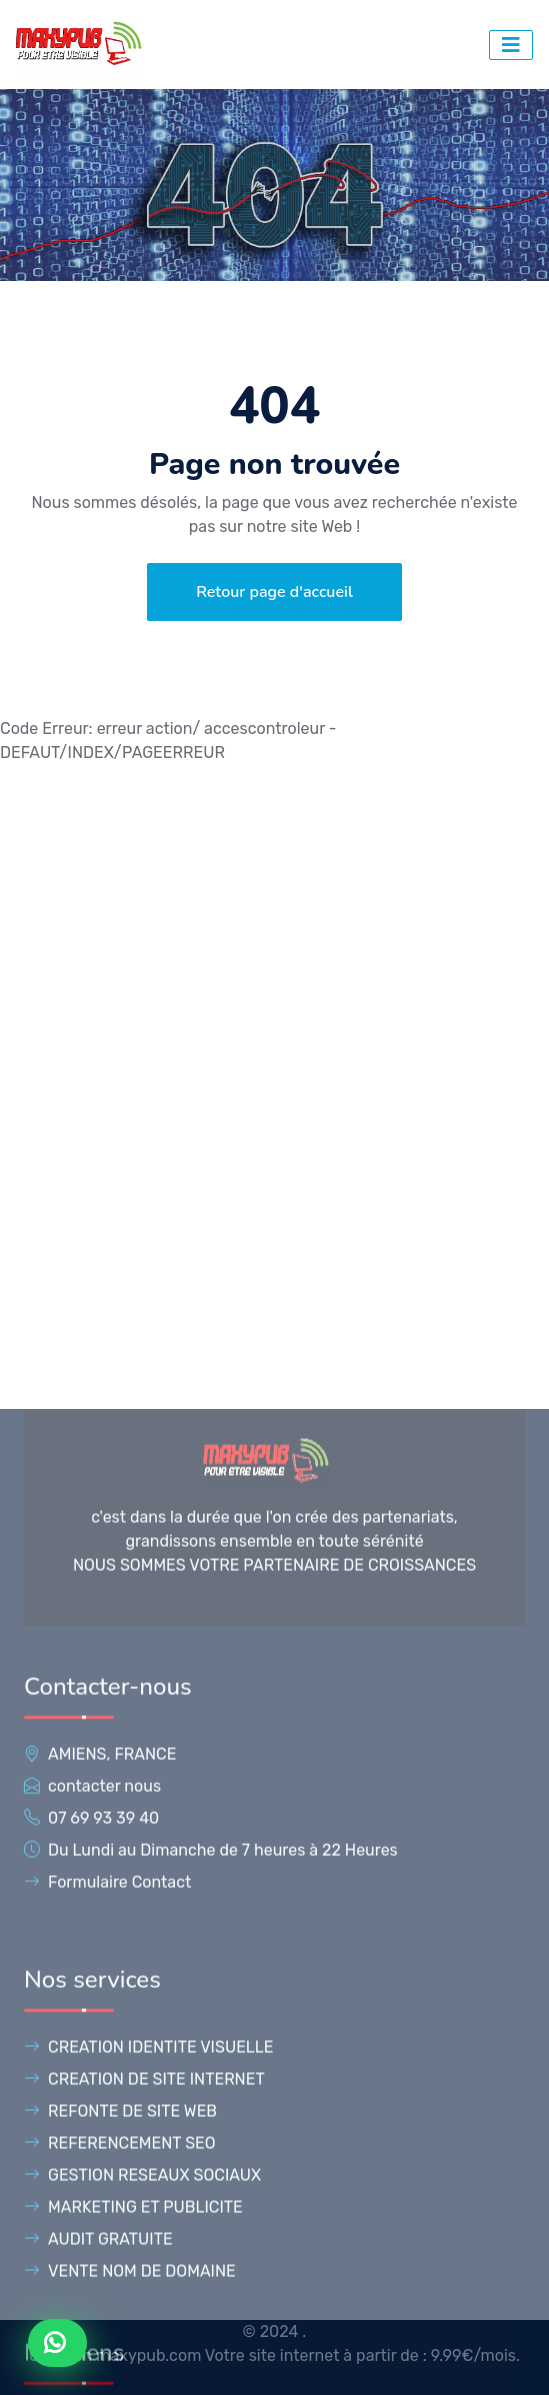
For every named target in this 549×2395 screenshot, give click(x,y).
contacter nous (104, 2309)
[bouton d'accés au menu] (511, 45)
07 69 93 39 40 (103, 2341)
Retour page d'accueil (274, 592)
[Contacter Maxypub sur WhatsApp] (57, 2343)
